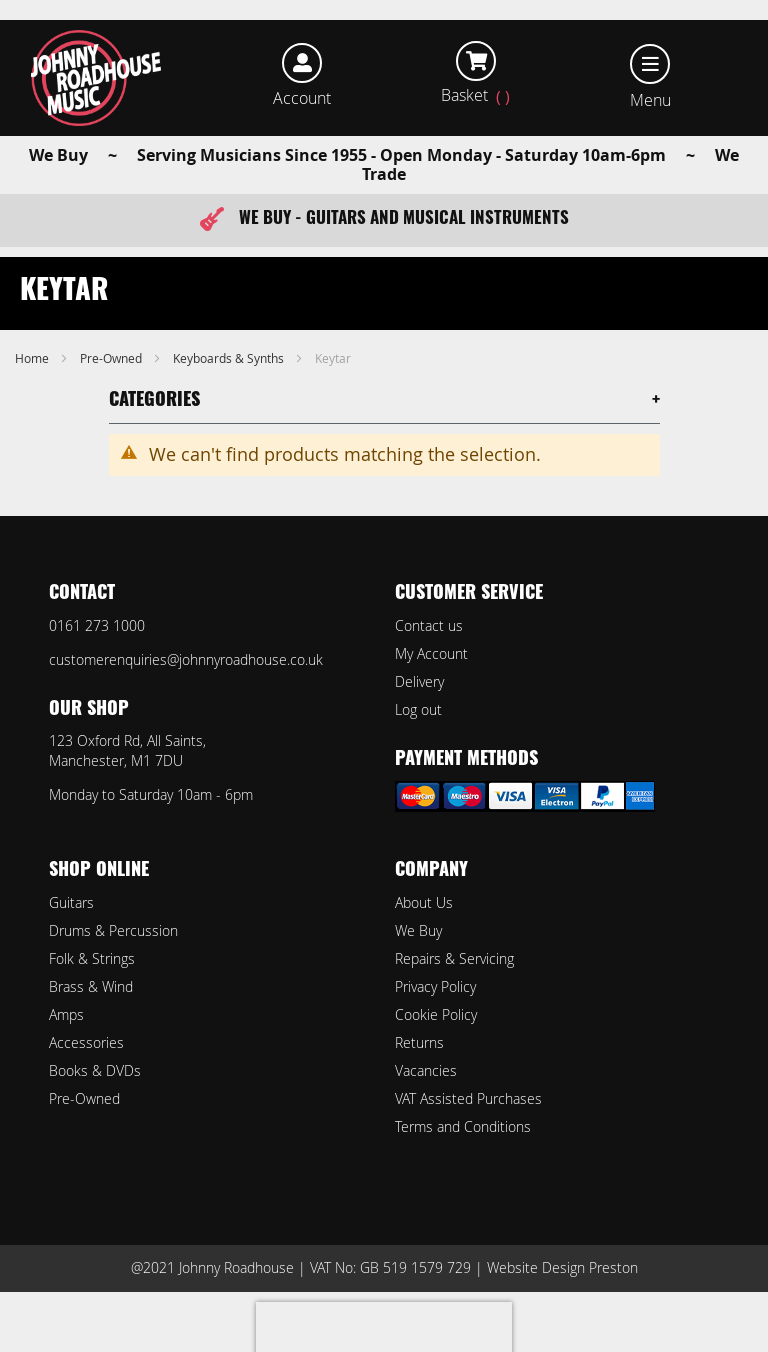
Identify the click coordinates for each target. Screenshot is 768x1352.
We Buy (418, 930)
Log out (418, 709)
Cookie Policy (436, 1014)
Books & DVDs (95, 1070)
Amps (66, 1014)
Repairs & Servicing (454, 958)
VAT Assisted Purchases (468, 1098)
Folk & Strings (92, 958)
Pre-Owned (112, 358)
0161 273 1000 (97, 625)
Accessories (86, 1042)
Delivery (419, 681)
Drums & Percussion (113, 930)
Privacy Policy (435, 986)
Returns (419, 1042)
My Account (431, 653)
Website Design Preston (562, 1267)
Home (33, 358)
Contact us (429, 625)
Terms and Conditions (463, 1126)
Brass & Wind (91, 986)
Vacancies (426, 1070)
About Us (424, 902)
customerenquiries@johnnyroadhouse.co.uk (186, 659)
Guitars (71, 902)
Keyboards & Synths (230, 358)
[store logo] (96, 78)
